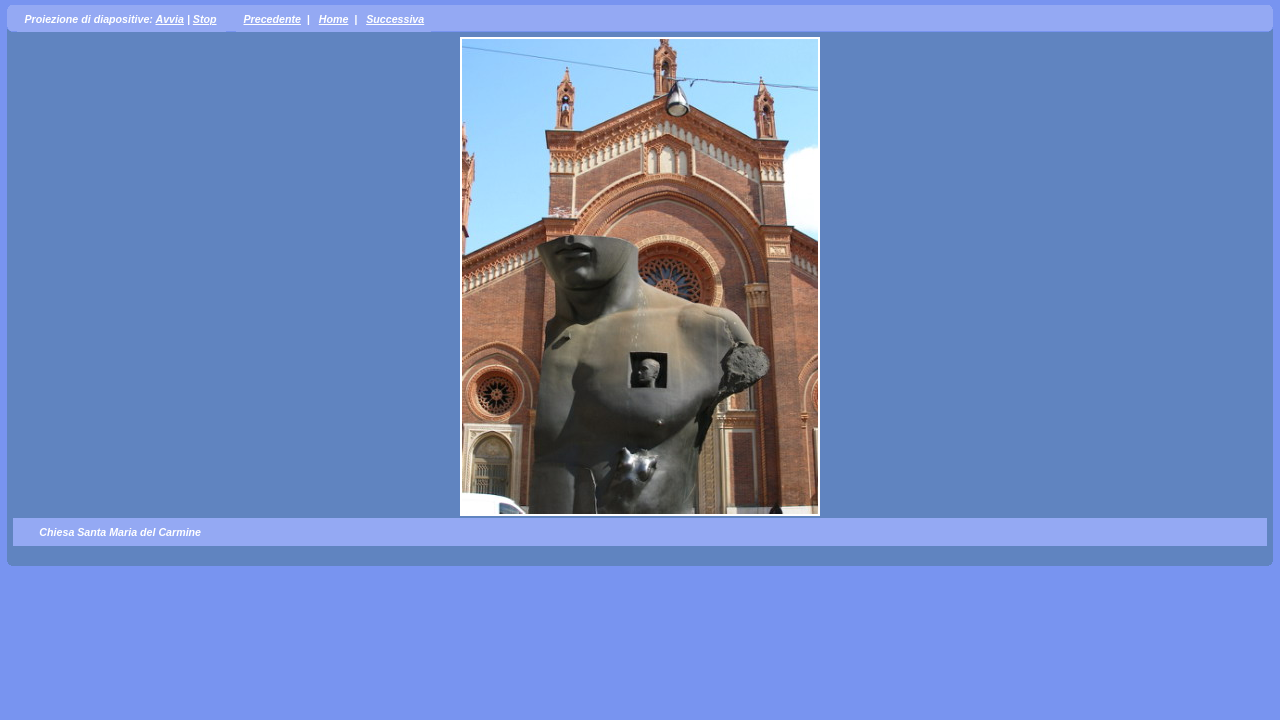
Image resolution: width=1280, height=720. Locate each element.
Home (334, 19)
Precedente (271, 19)
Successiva (395, 19)
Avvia (169, 19)
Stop (205, 19)
